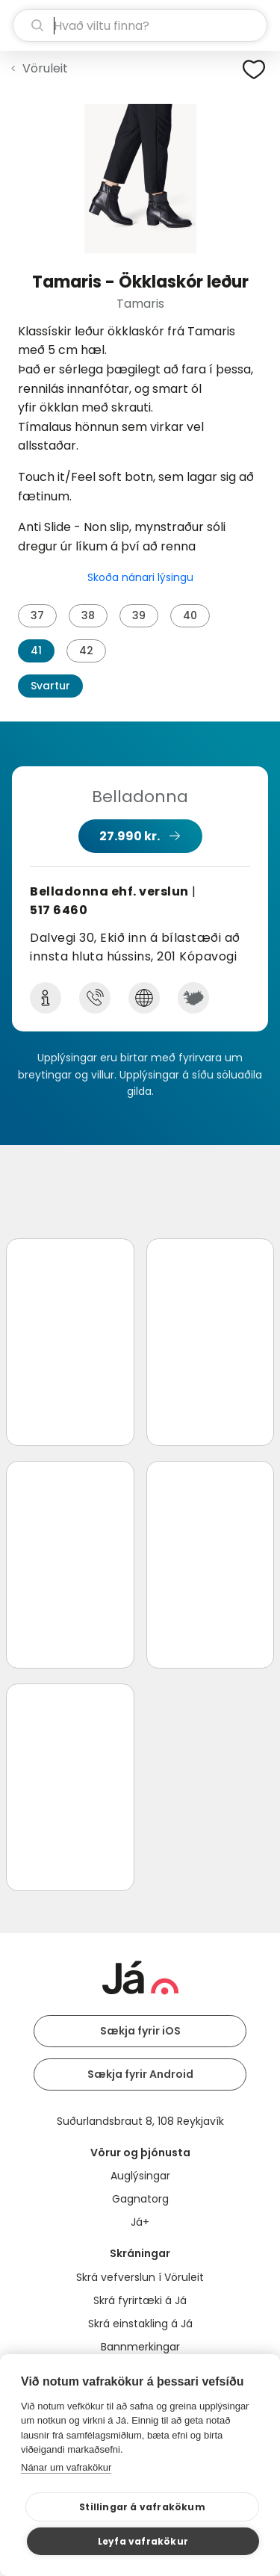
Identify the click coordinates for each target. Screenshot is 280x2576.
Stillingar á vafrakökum (142, 2507)
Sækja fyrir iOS (140, 2030)
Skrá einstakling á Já (140, 2323)
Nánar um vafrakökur (66, 2467)
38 (88, 615)
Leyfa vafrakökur (143, 2541)
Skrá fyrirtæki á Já (140, 2300)
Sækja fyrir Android (140, 2074)
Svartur (50, 685)
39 (139, 615)
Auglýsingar (140, 2175)
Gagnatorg (140, 2198)
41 (36, 650)
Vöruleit (45, 68)
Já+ (140, 2222)
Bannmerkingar (140, 2346)
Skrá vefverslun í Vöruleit (140, 2277)
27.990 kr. (129, 836)
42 (86, 650)
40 (190, 615)
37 (37, 615)
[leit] (140, 25)
